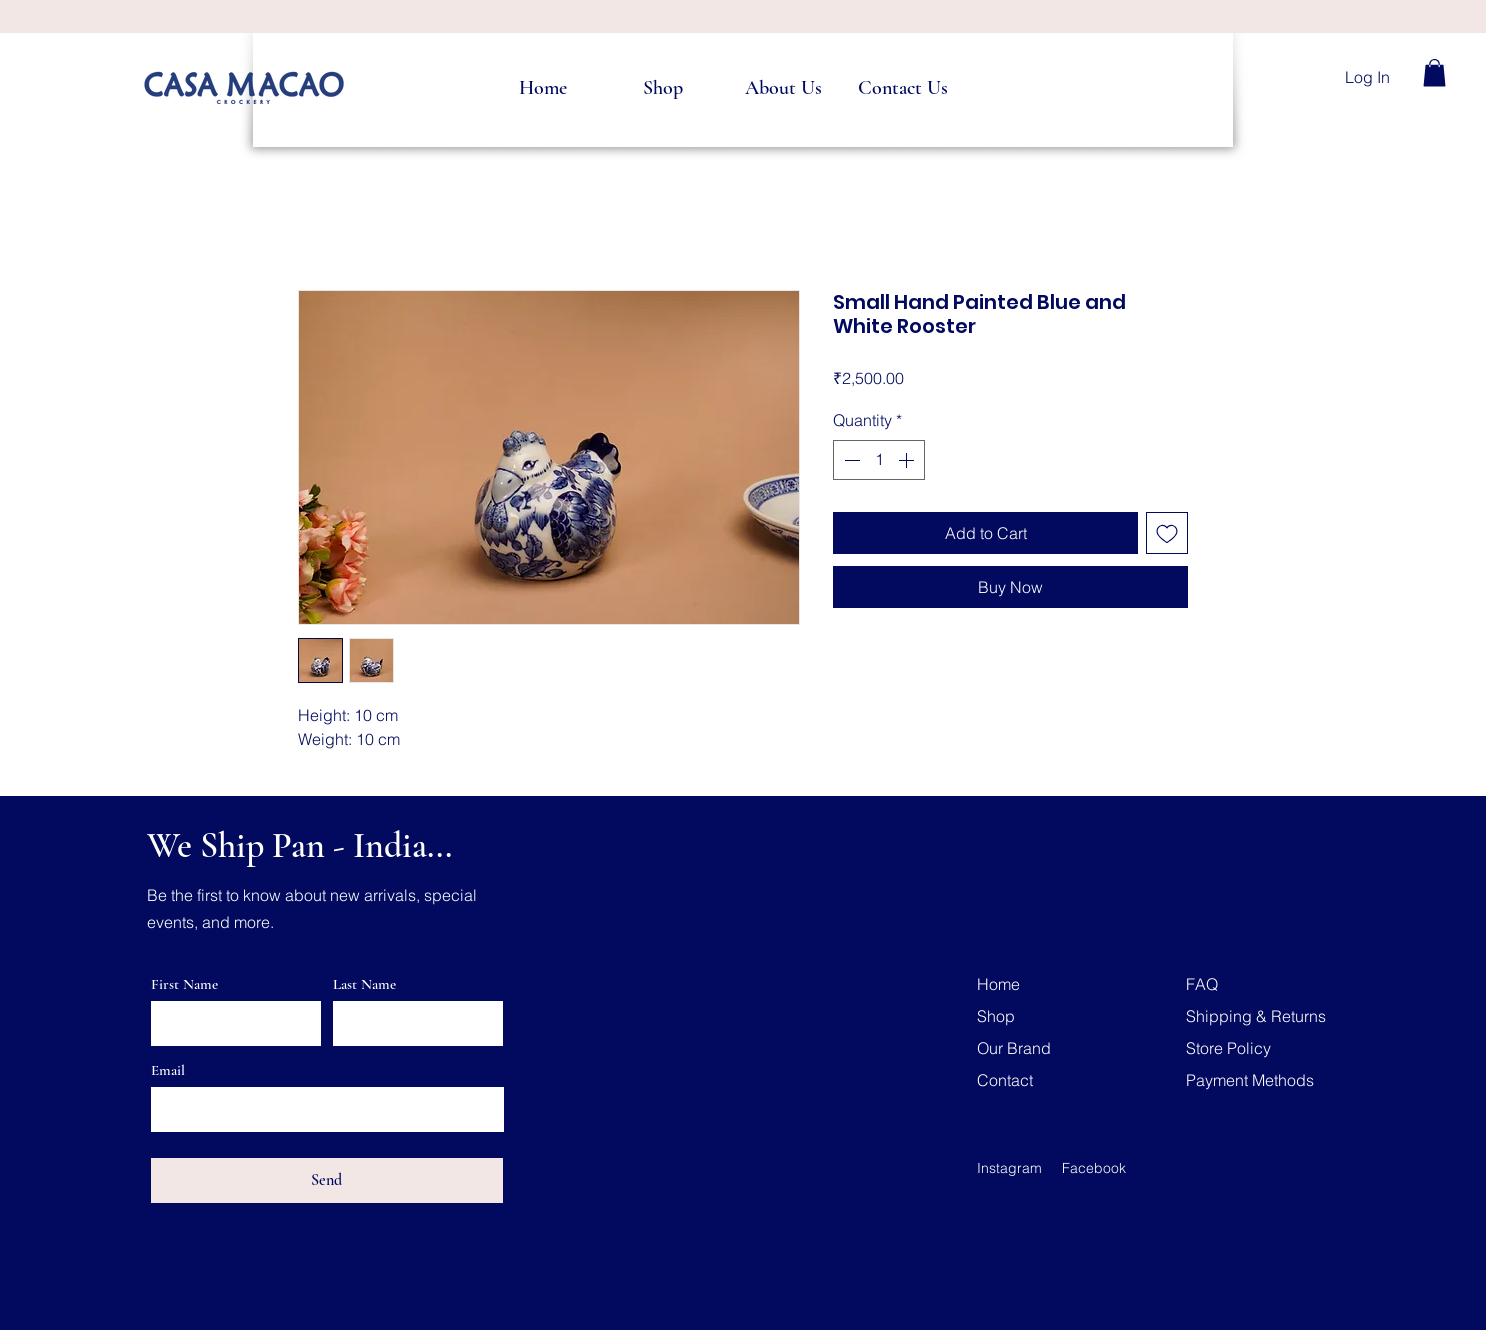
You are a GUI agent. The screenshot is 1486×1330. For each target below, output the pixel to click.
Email (168, 1070)
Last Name (364, 984)
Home (998, 984)
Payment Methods (1250, 1080)
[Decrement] (850, 460)
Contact (1005, 1080)
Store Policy (1228, 1048)
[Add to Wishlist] (1167, 533)
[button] (1434, 72)
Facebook (1094, 1168)
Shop (996, 1016)
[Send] (327, 1180)
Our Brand (1014, 1048)
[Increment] (908, 460)
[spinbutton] (879, 460)
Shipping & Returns (1256, 1016)
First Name (184, 984)
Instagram (1009, 1168)
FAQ (1202, 984)
